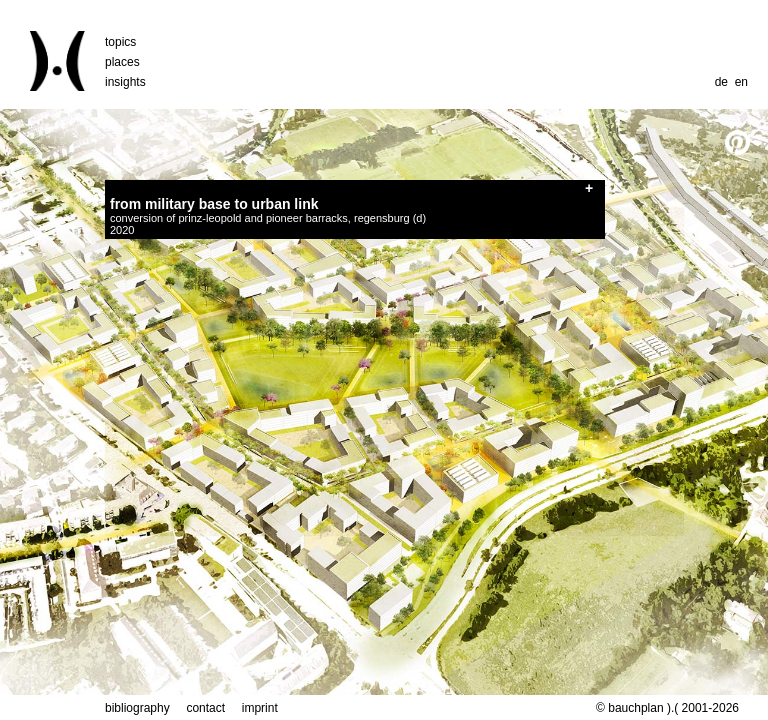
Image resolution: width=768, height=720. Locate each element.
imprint (260, 708)
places (122, 62)
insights (125, 82)
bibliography (137, 708)
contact (205, 708)
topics (120, 42)
